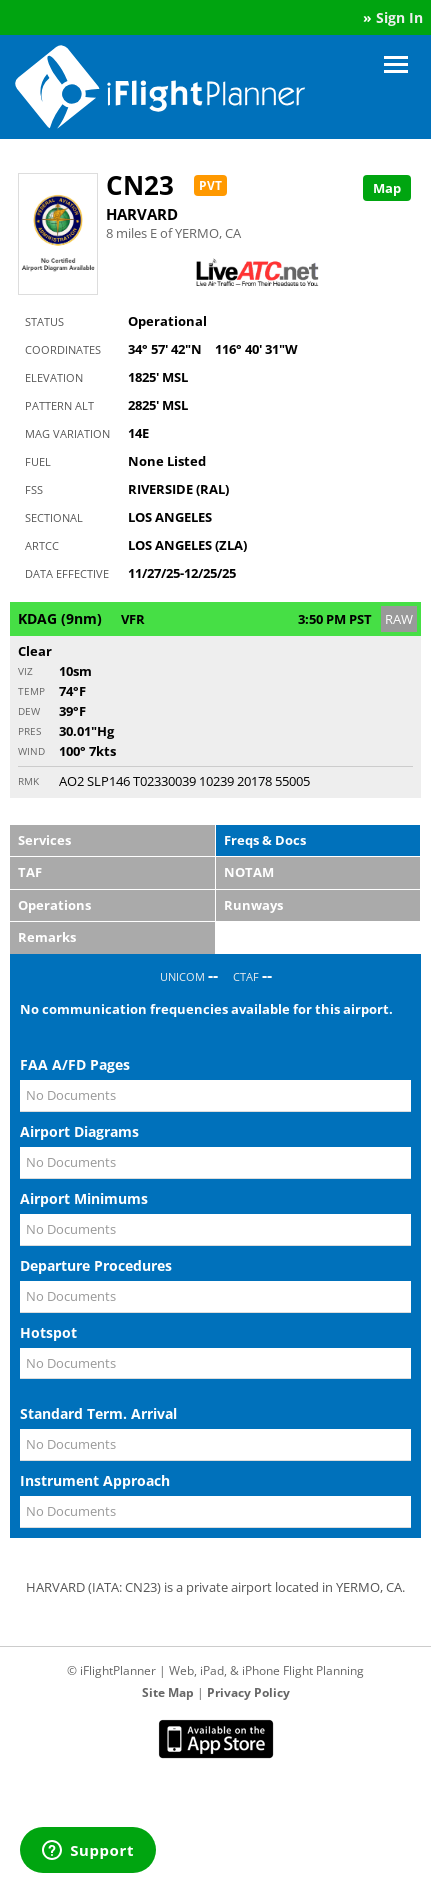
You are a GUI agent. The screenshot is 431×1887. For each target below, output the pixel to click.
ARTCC (42, 545)
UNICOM (182, 976)
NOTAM (249, 872)
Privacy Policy (248, 1692)
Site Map (168, 1692)
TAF (30, 872)
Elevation (54, 377)
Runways (253, 905)
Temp (31, 691)
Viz (25, 671)
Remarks (47, 937)
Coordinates (63, 349)
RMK (28, 781)
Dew (29, 711)
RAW (399, 619)
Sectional (54, 517)
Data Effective (67, 573)
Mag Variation (67, 433)
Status (44, 321)
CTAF (246, 976)
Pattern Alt (59, 405)
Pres (29, 731)
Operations (54, 905)
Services (44, 840)
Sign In (399, 17)
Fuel (38, 461)
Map (387, 188)
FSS (34, 489)
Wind (31, 751)
